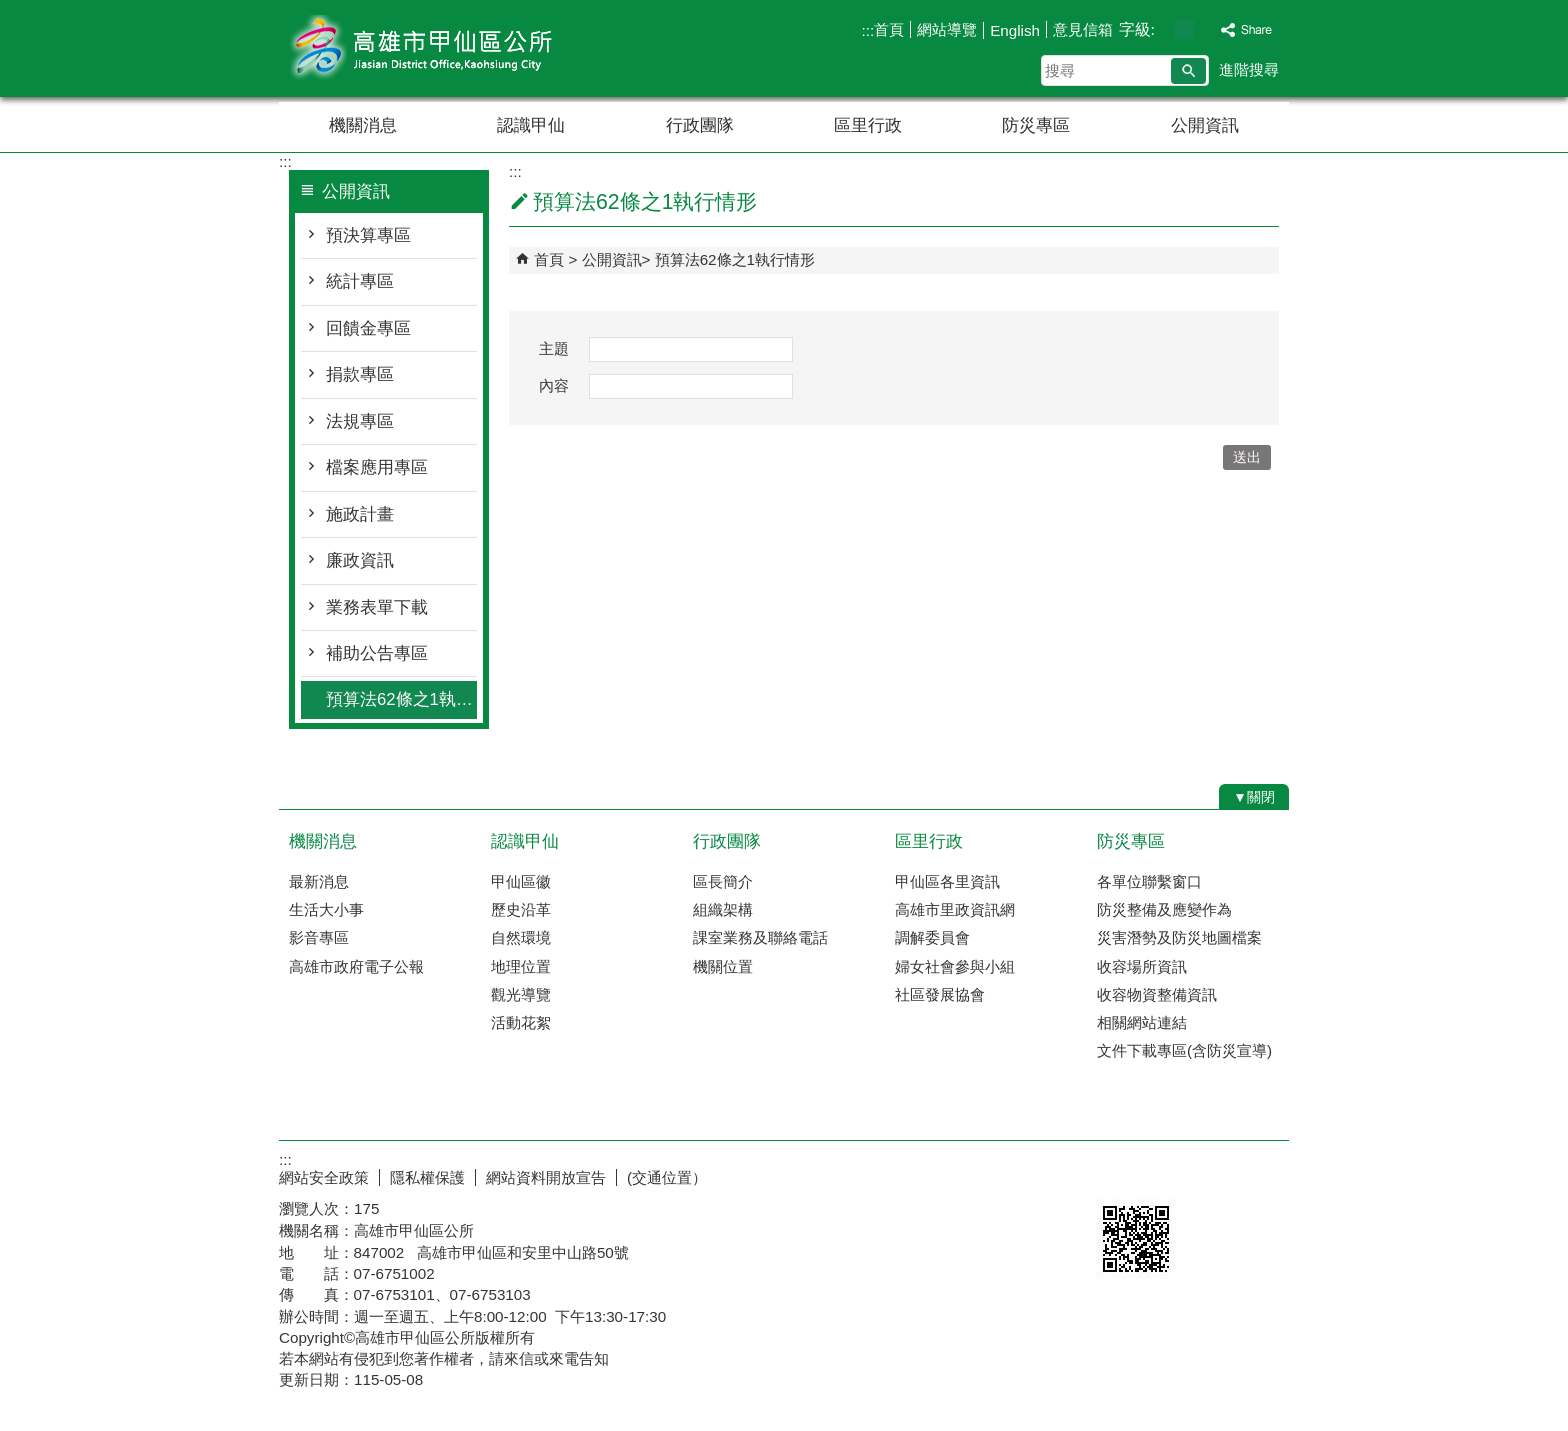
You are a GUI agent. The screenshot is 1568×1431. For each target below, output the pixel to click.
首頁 (889, 29)
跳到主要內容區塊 (10, 10)
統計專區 (360, 281)
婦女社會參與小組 (955, 966)
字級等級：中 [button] (1184, 29)
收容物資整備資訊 (1157, 994)
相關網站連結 (1142, 1022)
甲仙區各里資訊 (947, 881)
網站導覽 (947, 29)
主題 (554, 348)
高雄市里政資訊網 (955, 909)
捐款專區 (360, 374)
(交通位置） (667, 1177)
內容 (554, 385)
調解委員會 (932, 937)
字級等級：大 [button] (1205, 29)
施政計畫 (360, 514)
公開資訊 (1205, 125)
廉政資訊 (360, 560)
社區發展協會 (940, 994)
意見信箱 (1083, 29)
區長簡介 (723, 881)
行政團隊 (700, 125)
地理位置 (521, 966)
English (1015, 30)
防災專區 (1036, 125)
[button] (1188, 71)
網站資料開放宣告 (546, 1177)
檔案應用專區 (377, 467)
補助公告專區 (377, 653)
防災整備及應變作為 (1164, 909)
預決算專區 (368, 235)
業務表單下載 (377, 607)
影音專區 (319, 937)
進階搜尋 (1249, 69)
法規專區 (360, 421)
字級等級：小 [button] (1163, 29)
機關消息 (363, 125)
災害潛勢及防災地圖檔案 (1179, 937)
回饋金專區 (368, 328)
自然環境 (521, 937)
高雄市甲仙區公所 (448, 48)
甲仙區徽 (521, 881)
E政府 (1117, 1173)
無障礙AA (1216, 1175)
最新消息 (319, 881)
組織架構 (723, 909)
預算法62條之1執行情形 (401, 699)
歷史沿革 (521, 909)
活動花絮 (521, 1022)
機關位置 (723, 966)
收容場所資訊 (1142, 966)
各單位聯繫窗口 (1149, 881)
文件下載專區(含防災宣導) (1184, 1050)
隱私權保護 (427, 1177)
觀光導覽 (521, 994)
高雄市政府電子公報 (356, 966)
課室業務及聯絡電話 (760, 937)
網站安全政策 (324, 1177)
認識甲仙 (531, 125)
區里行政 (868, 125)
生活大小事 (326, 909)
